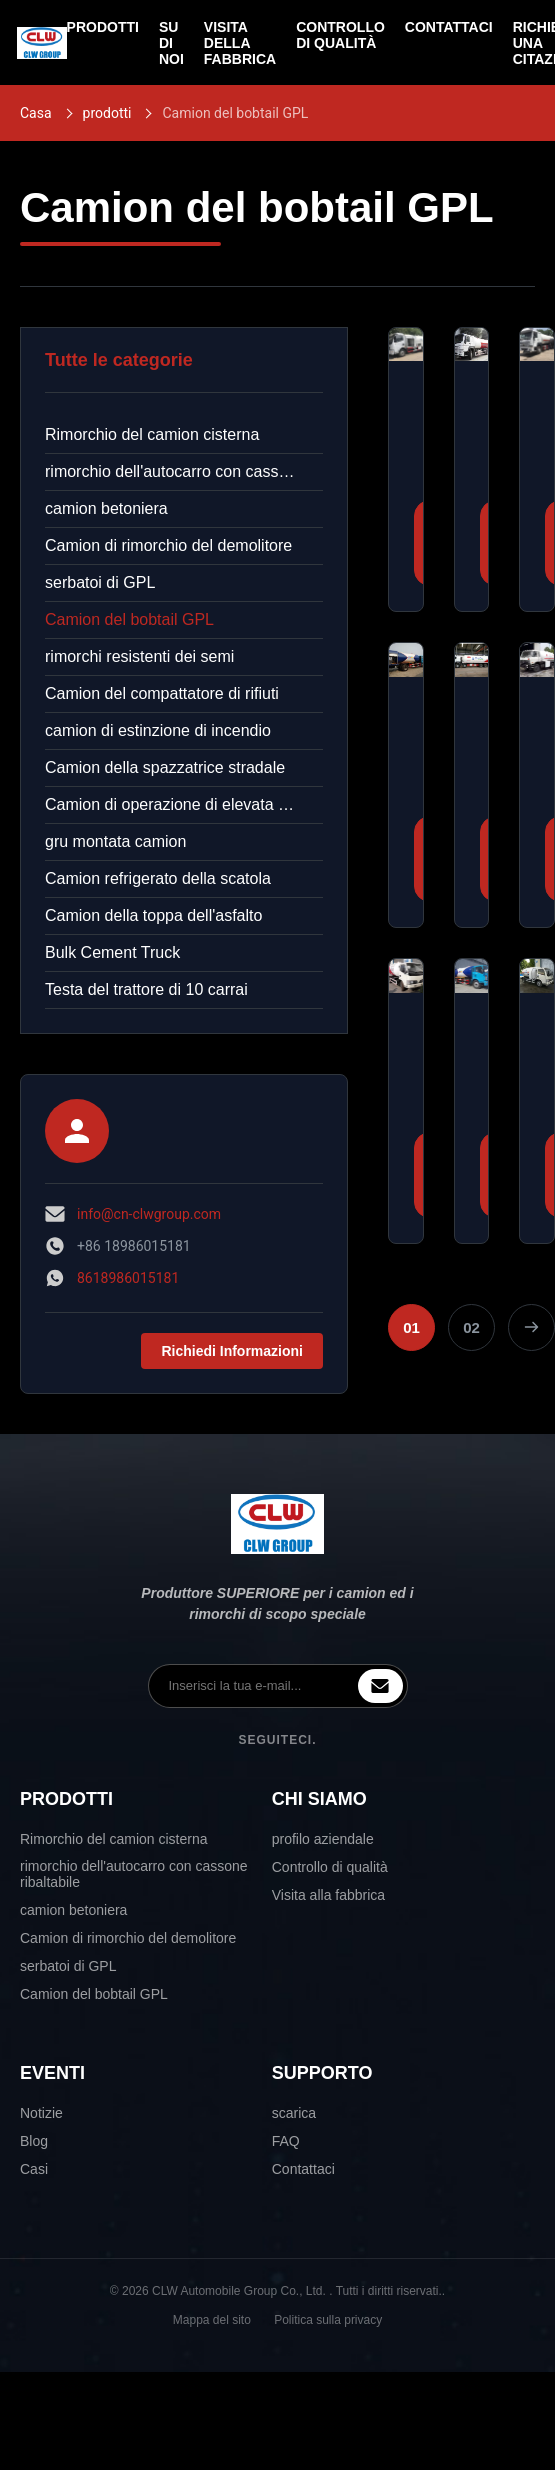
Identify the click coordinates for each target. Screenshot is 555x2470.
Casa (36, 113)
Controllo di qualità (330, 1867)
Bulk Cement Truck (112, 952)
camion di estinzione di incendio (158, 730)
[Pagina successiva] (531, 1327)
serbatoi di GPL (100, 582)
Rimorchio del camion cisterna (152, 434)
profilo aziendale (323, 1839)
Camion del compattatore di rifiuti (162, 693)
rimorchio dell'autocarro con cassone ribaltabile (184, 471)
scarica (294, 2113)
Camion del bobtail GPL (129, 619)
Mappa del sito (212, 2320)
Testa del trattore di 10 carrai (146, 989)
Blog (34, 2141)
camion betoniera (106, 508)
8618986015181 (128, 1278)
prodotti (107, 113)
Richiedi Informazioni (232, 1351)
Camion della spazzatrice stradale (165, 767)
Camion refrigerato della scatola (158, 878)
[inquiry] (380, 1686)
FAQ (286, 2141)
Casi (34, 2169)
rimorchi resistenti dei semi (139, 656)
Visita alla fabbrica (328, 1895)
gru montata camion (115, 841)
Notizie (41, 2113)
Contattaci (303, 2169)
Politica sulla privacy (328, 2320)
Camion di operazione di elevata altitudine (184, 804)
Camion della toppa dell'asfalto (153, 915)
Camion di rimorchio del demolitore (168, 545)
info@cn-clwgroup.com (149, 1214)
